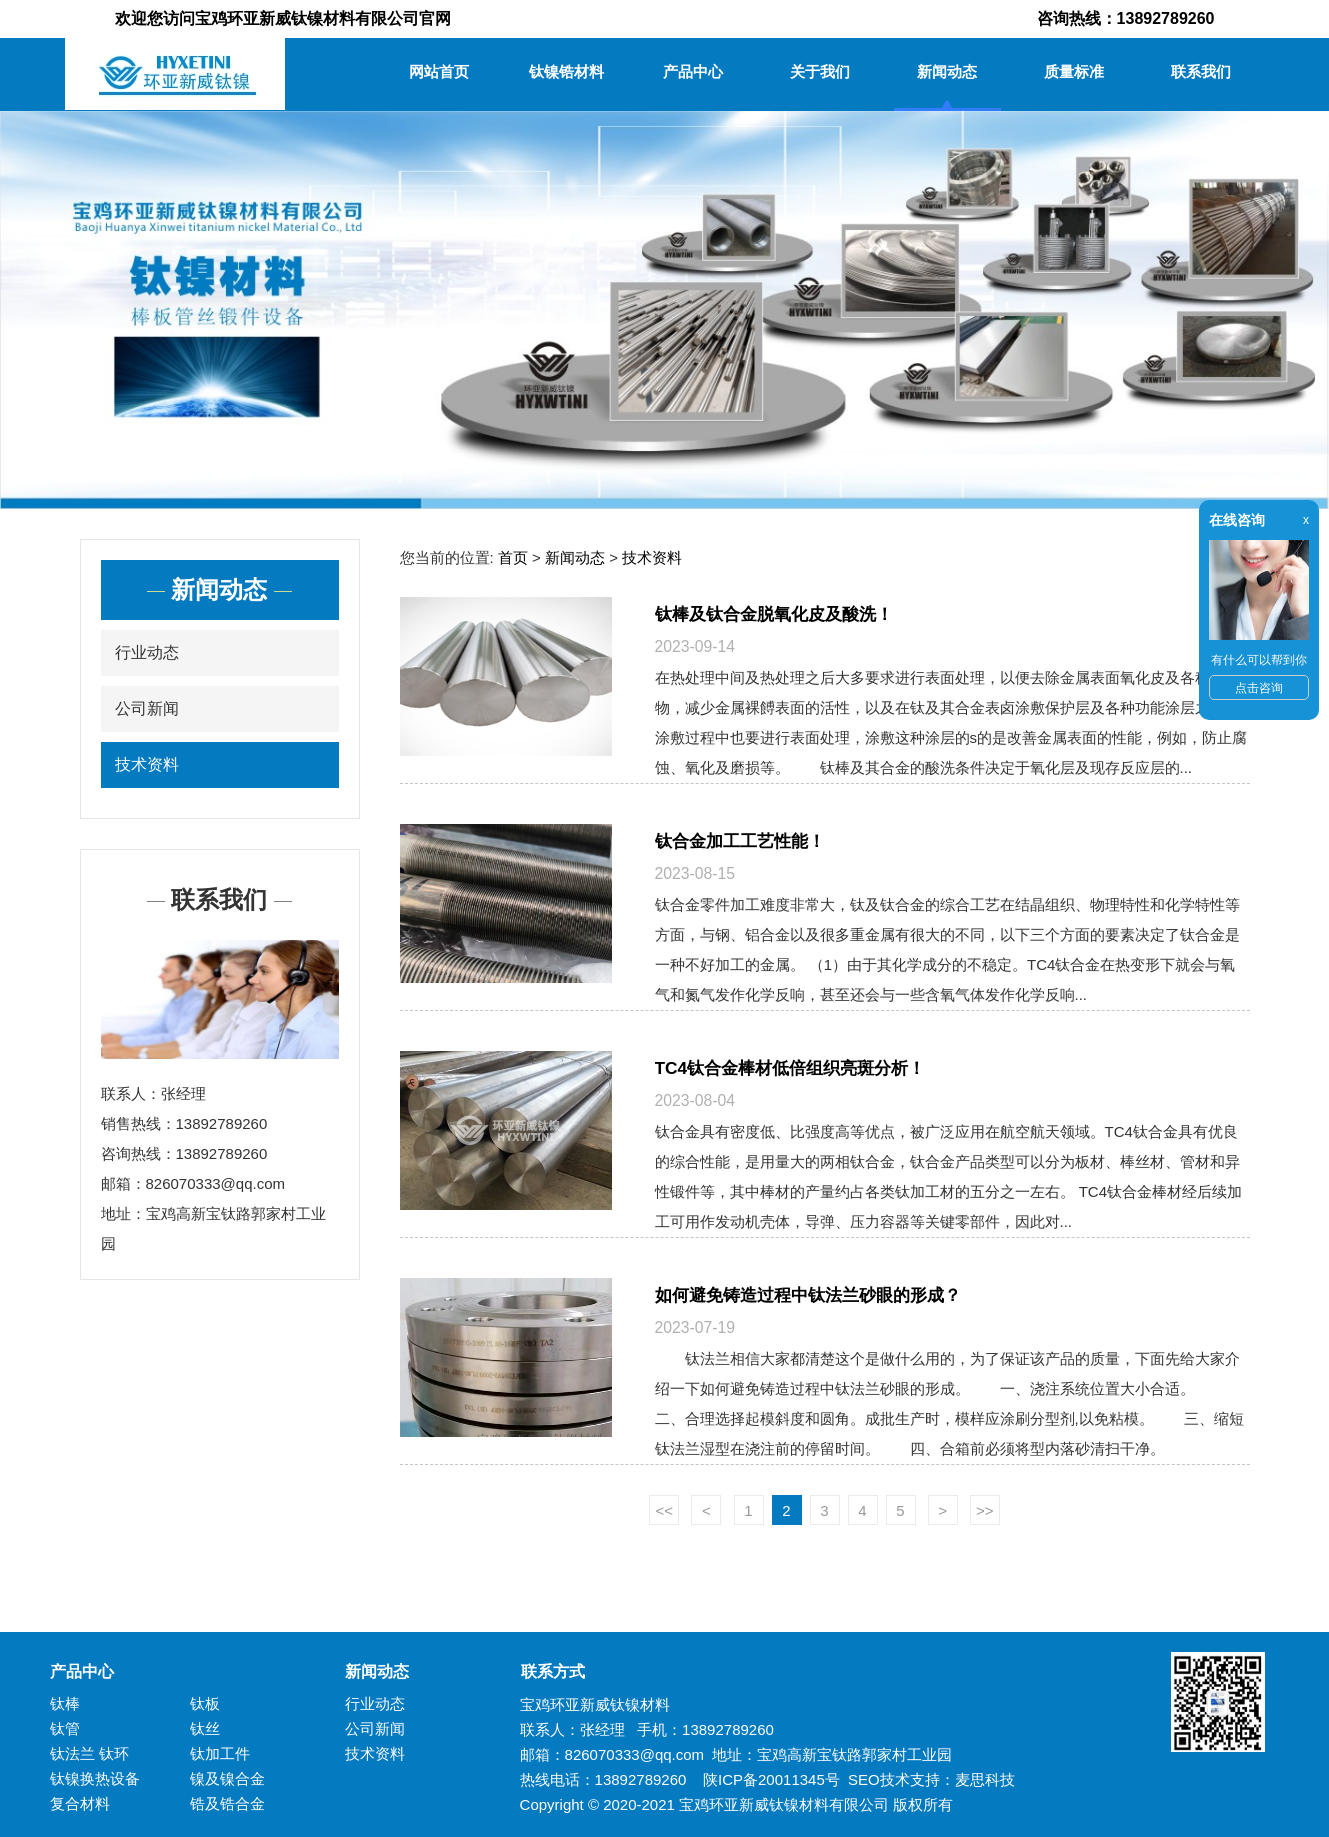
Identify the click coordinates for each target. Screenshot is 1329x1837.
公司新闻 (147, 708)
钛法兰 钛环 (89, 1753)
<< (664, 1510)
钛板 (205, 1703)
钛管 (65, 1728)
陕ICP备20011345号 (771, 1779)
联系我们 (1201, 71)
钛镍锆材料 (566, 71)
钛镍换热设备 (95, 1778)
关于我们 (820, 71)
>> (985, 1510)
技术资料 (147, 764)
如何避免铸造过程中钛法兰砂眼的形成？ (808, 1295)
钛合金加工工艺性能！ (740, 841)
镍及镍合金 (227, 1778)
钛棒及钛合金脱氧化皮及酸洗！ (774, 614)
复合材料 (80, 1803)
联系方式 (545, 1671)
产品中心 (693, 71)
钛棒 (65, 1703)
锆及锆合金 (227, 1803)
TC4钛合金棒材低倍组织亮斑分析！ (790, 1068)
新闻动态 (947, 71)
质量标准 (1074, 71)
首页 (513, 557)
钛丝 (205, 1728)
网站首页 (439, 71)
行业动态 (147, 652)
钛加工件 (220, 1753)
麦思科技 (985, 1779)
